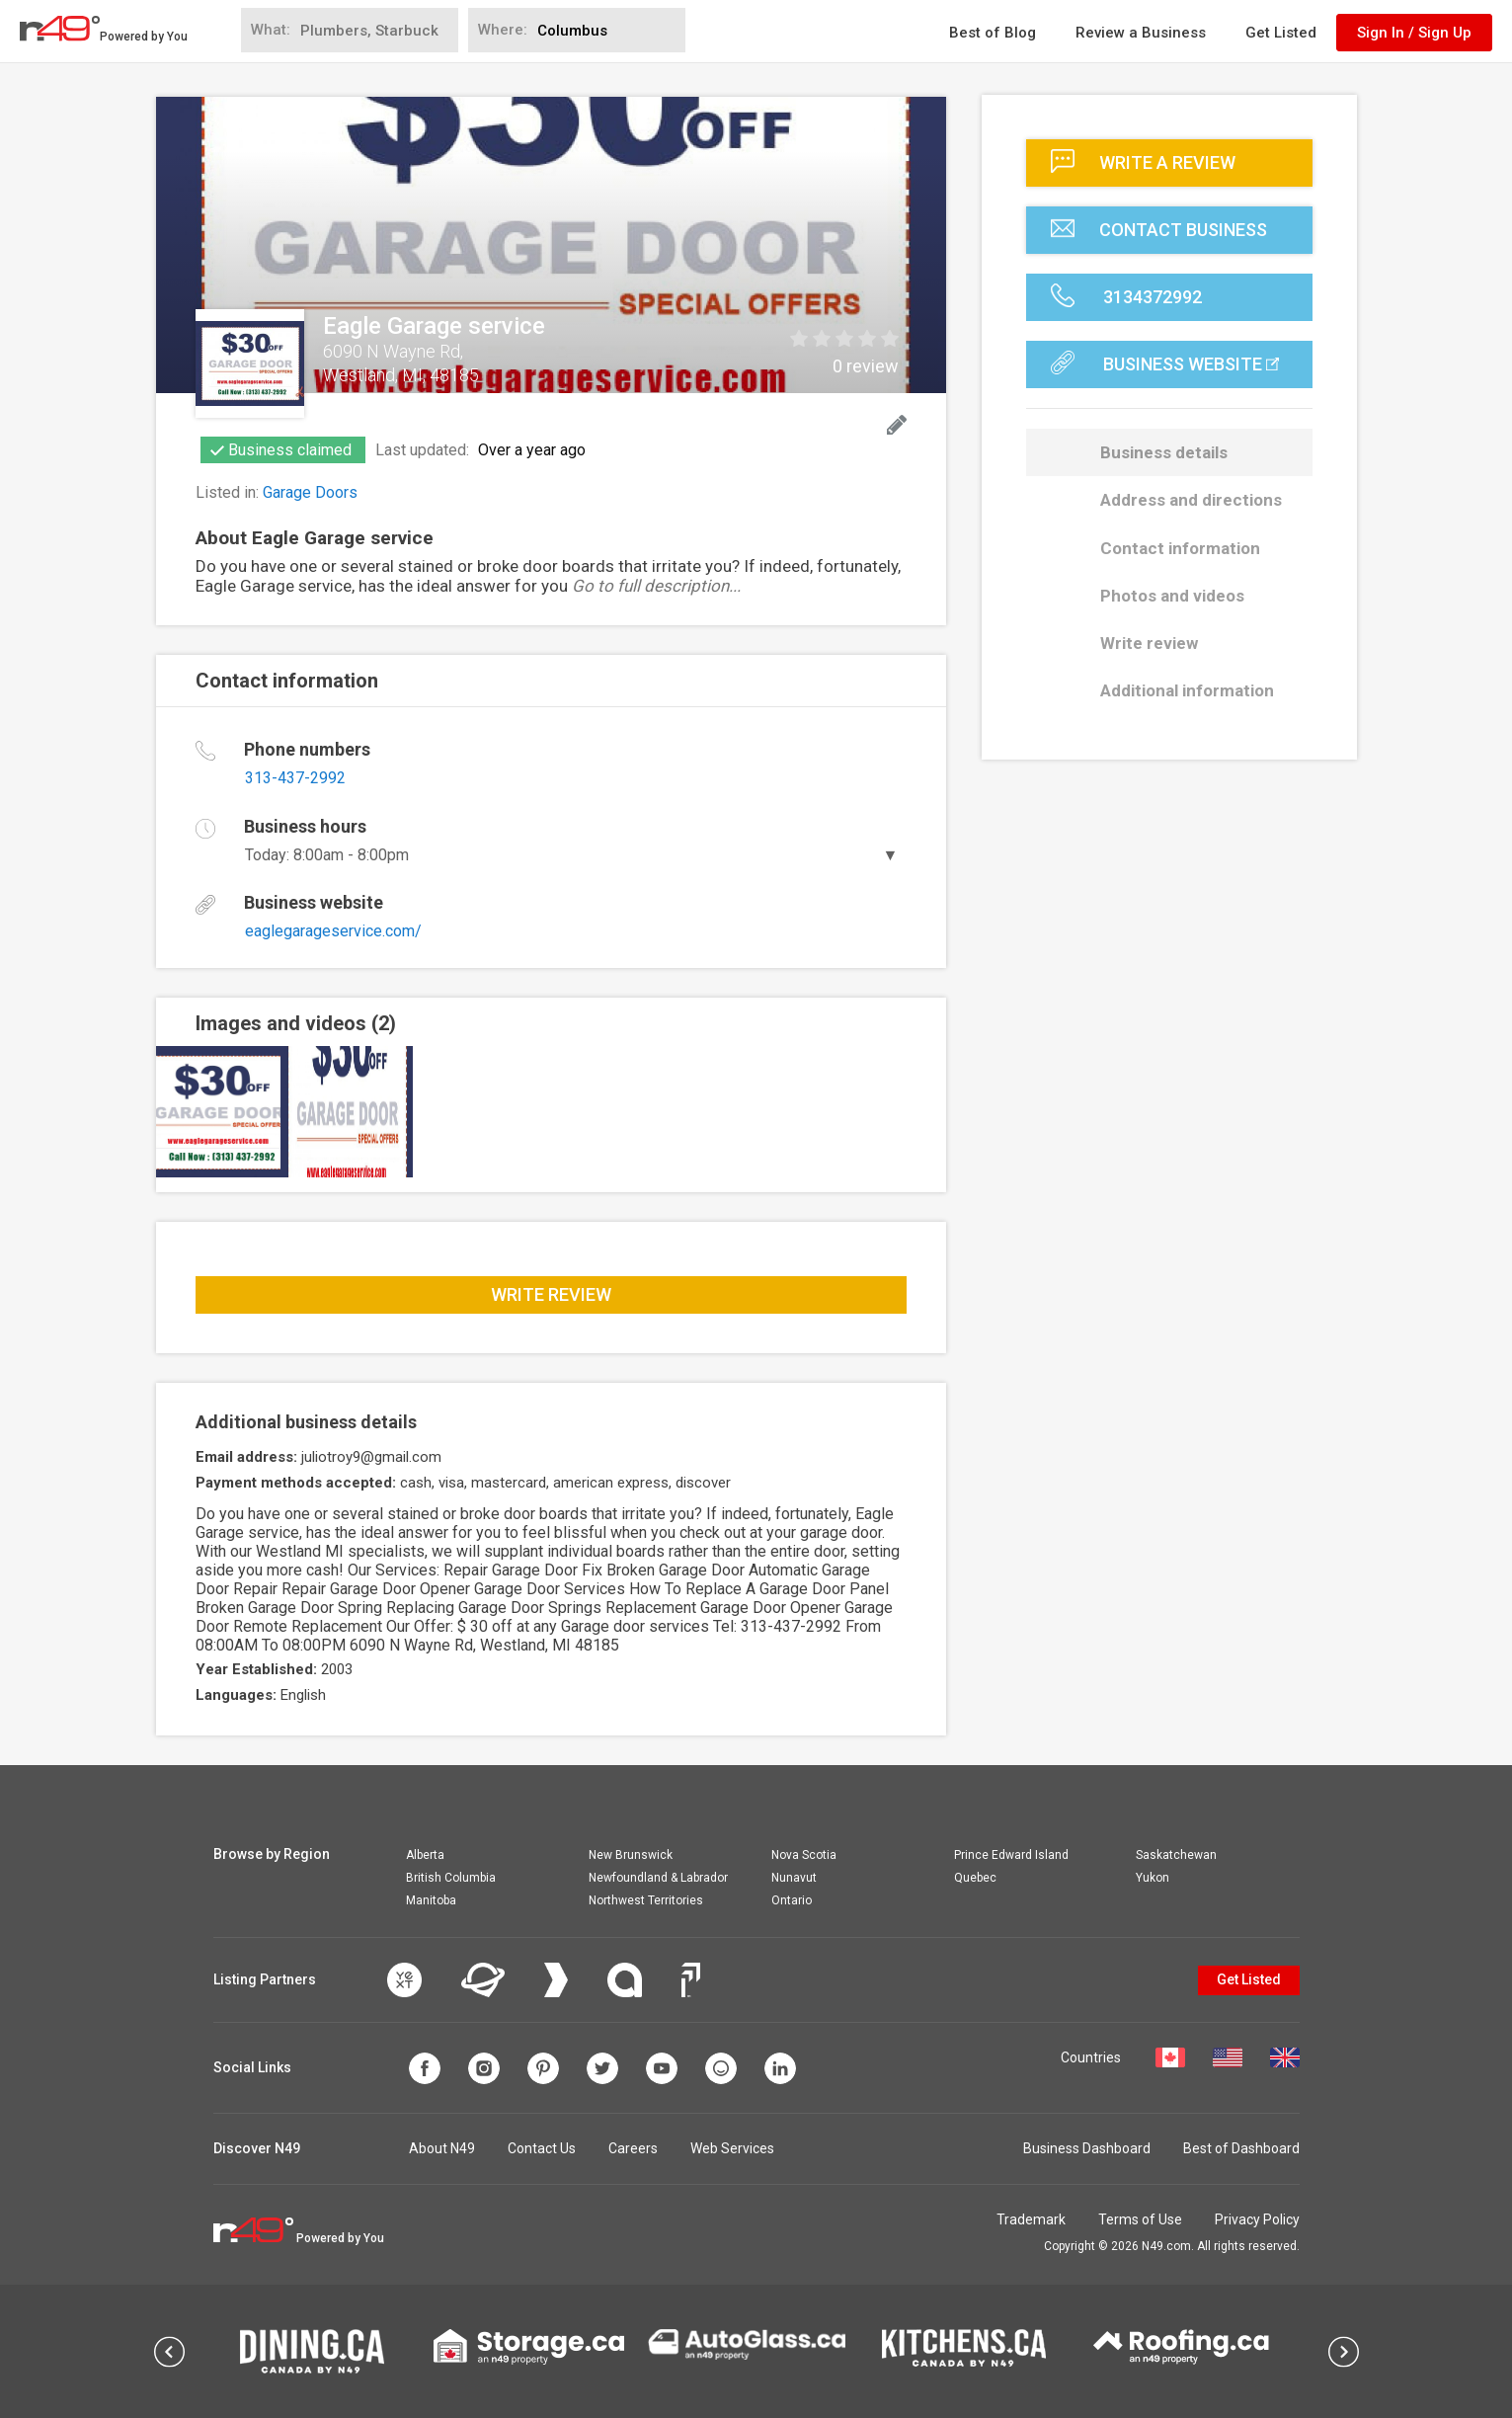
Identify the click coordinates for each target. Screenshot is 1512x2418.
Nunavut (794, 1878)
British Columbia (451, 1878)
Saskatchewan (1176, 1855)
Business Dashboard (1087, 2148)
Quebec (975, 1878)
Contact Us (542, 2148)
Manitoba (431, 1900)
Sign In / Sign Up (1414, 32)
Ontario (791, 1900)
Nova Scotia (803, 1855)
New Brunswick (631, 1855)
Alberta (425, 1855)
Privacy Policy (1257, 2219)
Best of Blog (992, 32)
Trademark (1031, 2219)
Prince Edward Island (1011, 1855)
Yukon (1152, 1878)
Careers (633, 2148)
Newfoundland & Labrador (658, 1878)
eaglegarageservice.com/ (333, 931)
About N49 (442, 2148)
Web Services (732, 2148)
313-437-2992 (295, 777)
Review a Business (1140, 32)
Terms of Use (1140, 2219)
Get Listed (1280, 32)
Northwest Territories (646, 1900)
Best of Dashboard (1241, 2148)
